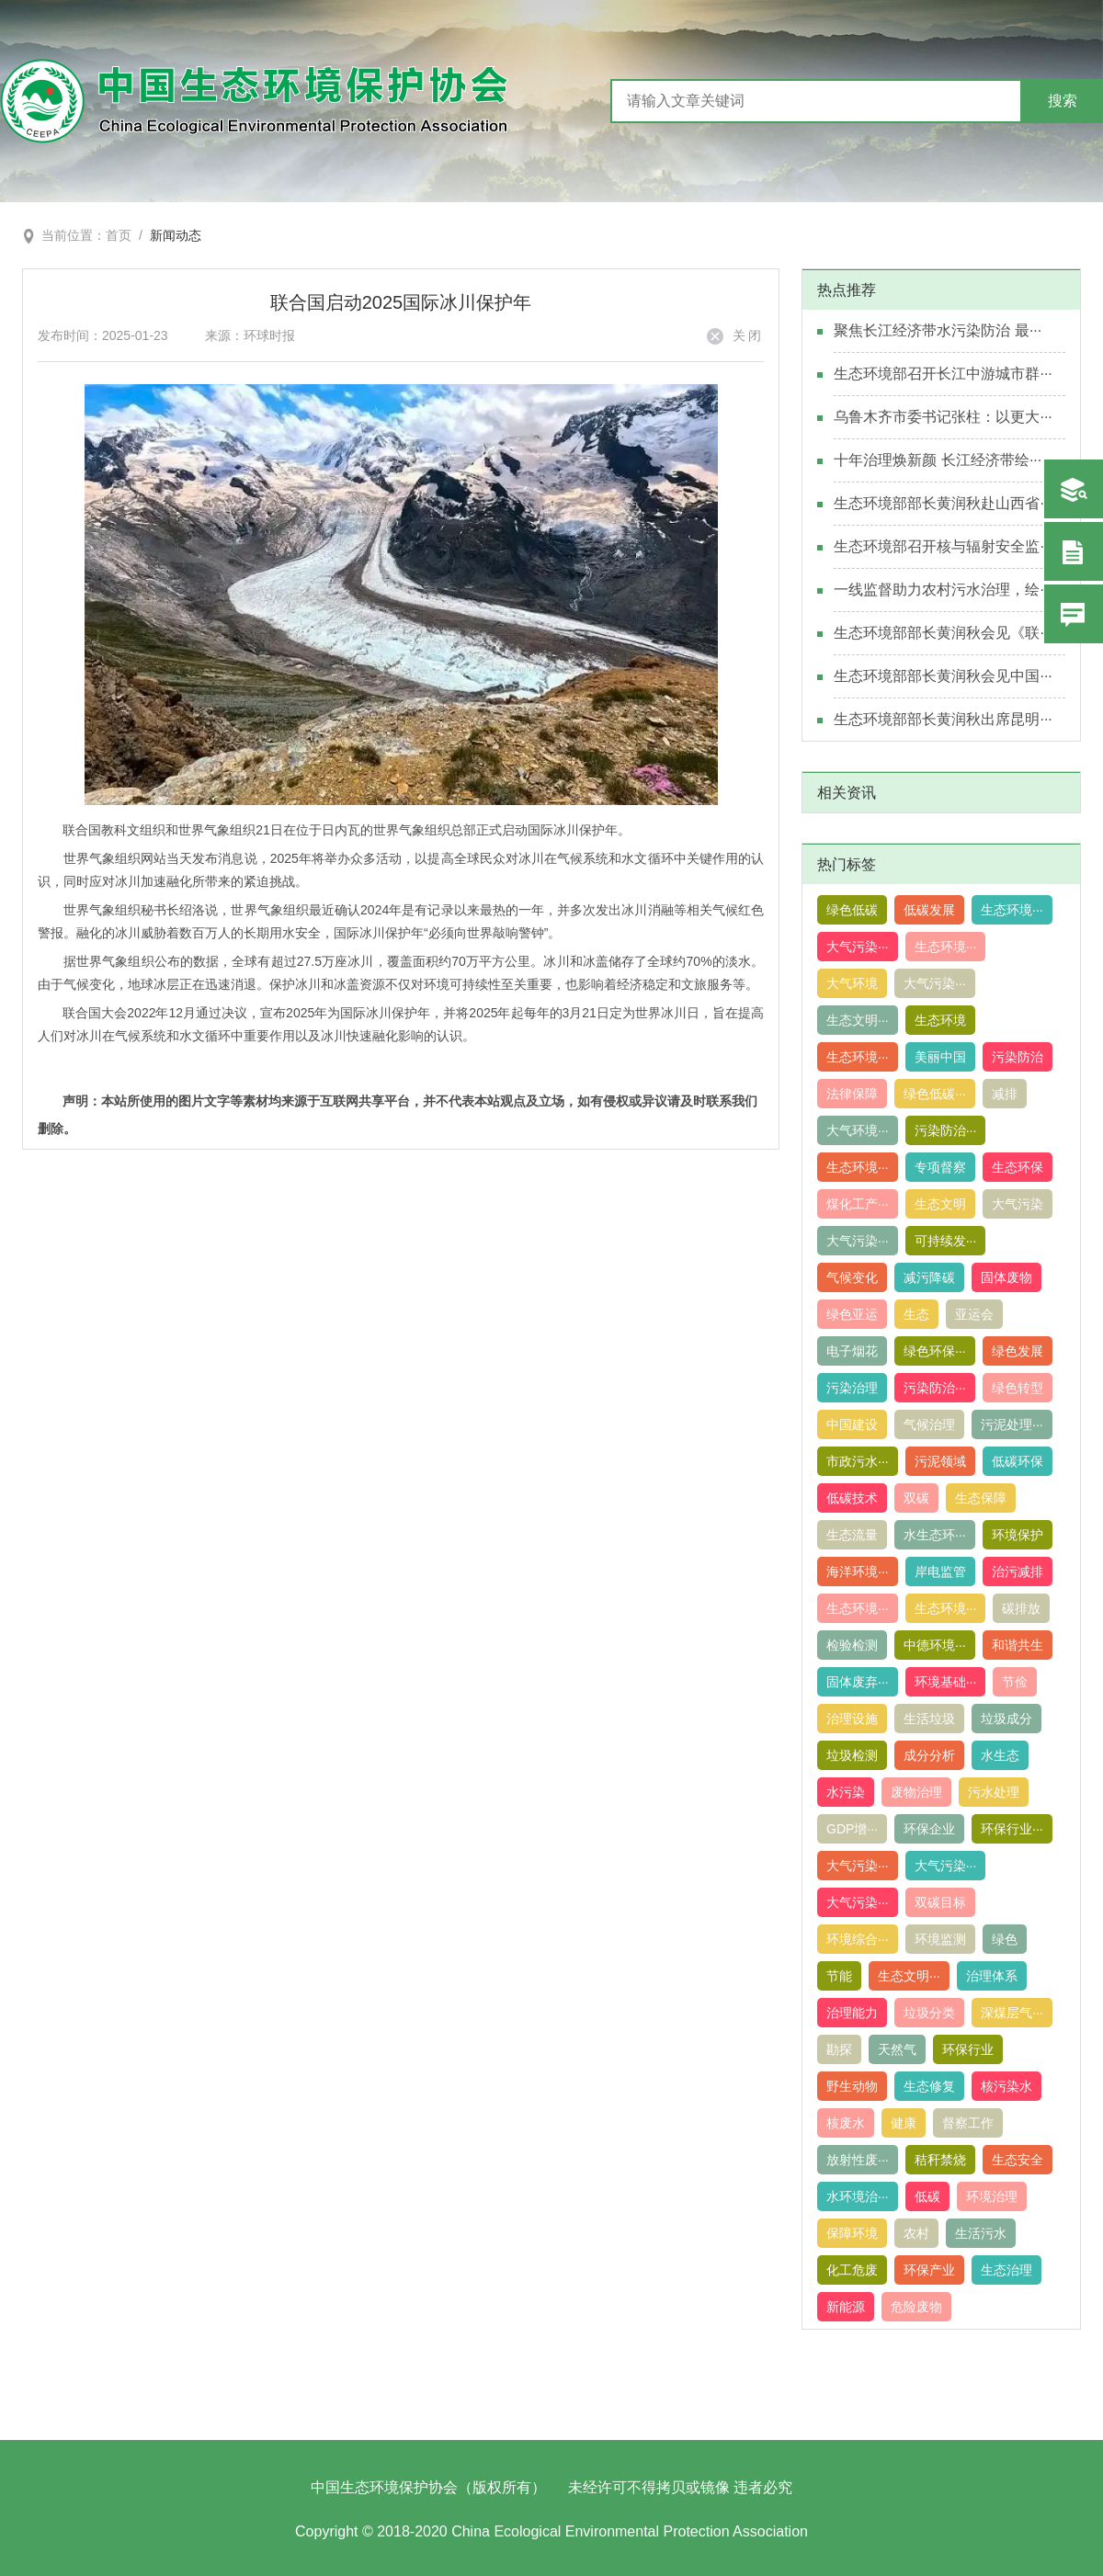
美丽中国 (940, 1057)
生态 (916, 1314)
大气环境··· (857, 1130)
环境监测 (940, 1939)
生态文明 (940, 1204)
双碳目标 (940, 1902)
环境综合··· (857, 1939)
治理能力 (852, 2012)
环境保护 (1017, 1534)
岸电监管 (940, 1571)
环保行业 (968, 2049)
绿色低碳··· (935, 1093)
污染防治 (1017, 1057)
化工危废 (852, 2270)
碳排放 (1021, 1608)
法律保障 (852, 1093)
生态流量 (852, 1534)
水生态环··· (935, 1534)
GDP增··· (852, 1828)
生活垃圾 (929, 1718)
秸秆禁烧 (940, 2159)
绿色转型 (1017, 1387)
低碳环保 (1017, 1461)
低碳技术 (852, 1498)
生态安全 (1017, 2159)
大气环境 (852, 983)
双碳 (916, 1498)
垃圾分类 (929, 2012)
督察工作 (968, 2123)
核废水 (845, 2123)
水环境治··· (857, 2196)
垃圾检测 (852, 1755)
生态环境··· (1012, 909)
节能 (839, 1976)
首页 (118, 235)
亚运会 (974, 1314)
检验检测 (852, 1645)
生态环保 (1017, 1167)
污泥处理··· (1012, 1424)
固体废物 (1006, 1277)
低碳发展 (929, 909)
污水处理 (993, 1792)
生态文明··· (857, 1020)
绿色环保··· (935, 1351)
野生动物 (852, 2086)
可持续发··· (946, 1240)
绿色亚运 (852, 1314)
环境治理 (992, 2196)
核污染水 (1006, 2086)
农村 (916, 2233)
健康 (903, 2123)
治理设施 (852, 1718)
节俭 (1015, 1681)
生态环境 (940, 1020)
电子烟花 (852, 1351)
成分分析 (929, 1755)
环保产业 (929, 2270)
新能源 (845, 2306)
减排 (1005, 1093)
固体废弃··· (857, 1681)
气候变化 (852, 1277)
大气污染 (1017, 1204)
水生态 (1000, 1755)
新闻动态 (175, 235)
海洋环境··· (857, 1571)
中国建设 (852, 1424)
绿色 (1005, 1939)
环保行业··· (1012, 1828)
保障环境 (852, 2233)
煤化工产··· (857, 1204)
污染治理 (852, 1387)
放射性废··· (857, 2159)
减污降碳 (929, 1277)
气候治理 (929, 1424)
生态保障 (980, 1498)
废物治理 (916, 1792)
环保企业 (929, 1828)
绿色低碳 (852, 909)
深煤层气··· (1012, 2012)
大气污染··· (857, 946)
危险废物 (916, 2306)
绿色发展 (1017, 1351)
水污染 (845, 1792)
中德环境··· (935, 1645)
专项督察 (940, 1167)
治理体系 (992, 1976)
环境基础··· (946, 1681)
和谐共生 (1017, 1645)
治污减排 (1017, 1571)
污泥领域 (940, 1461)
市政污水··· (857, 1461)
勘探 (839, 2049)
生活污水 (980, 2233)
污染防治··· (946, 1130)
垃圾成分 (1006, 1718)
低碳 (927, 2196)
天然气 (897, 2049)
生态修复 (929, 2086)
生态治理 (1006, 2270)
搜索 (1062, 100)
